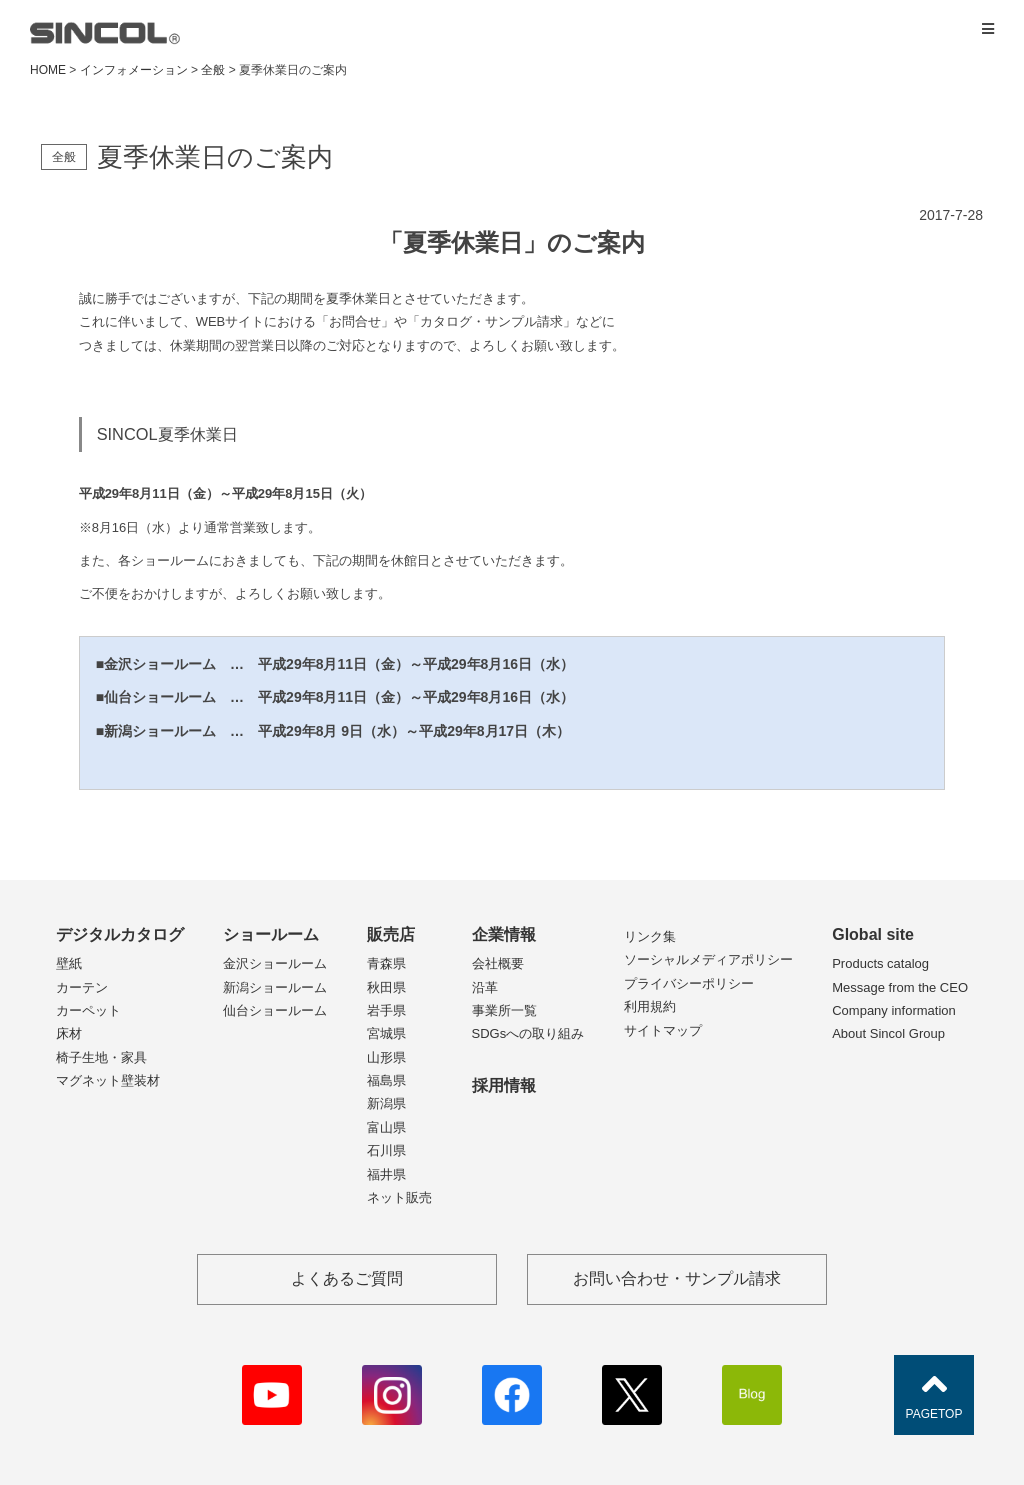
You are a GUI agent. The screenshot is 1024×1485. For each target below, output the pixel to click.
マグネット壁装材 (108, 1080)
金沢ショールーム (275, 963)
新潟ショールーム (275, 987)
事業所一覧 (504, 1010)
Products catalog (880, 963)
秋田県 (386, 987)
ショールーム (271, 934)
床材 (69, 1033)
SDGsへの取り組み (528, 1033)
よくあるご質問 (347, 1278)
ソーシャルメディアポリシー (708, 959)
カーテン (82, 987)
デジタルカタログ (120, 934)
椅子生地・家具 (101, 1057)
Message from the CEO (900, 987)
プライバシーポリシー (689, 983)
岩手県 (386, 1010)
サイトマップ (663, 1030)
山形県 (386, 1057)
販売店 (391, 934)
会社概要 (498, 963)
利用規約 (650, 1006)
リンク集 (650, 936)
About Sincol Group (888, 1033)
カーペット (88, 1010)
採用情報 (504, 1085)
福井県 (386, 1174)
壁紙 (69, 963)
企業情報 (504, 934)
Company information (894, 1010)
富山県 (386, 1127)
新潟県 (386, 1103)
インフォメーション (134, 70)
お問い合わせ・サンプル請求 (677, 1278)
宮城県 (386, 1033)
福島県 (386, 1080)
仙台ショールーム (275, 1010)
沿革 (485, 987)
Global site (873, 934)
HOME (48, 70)
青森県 (386, 963)
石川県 (386, 1150)
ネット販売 (399, 1197)
